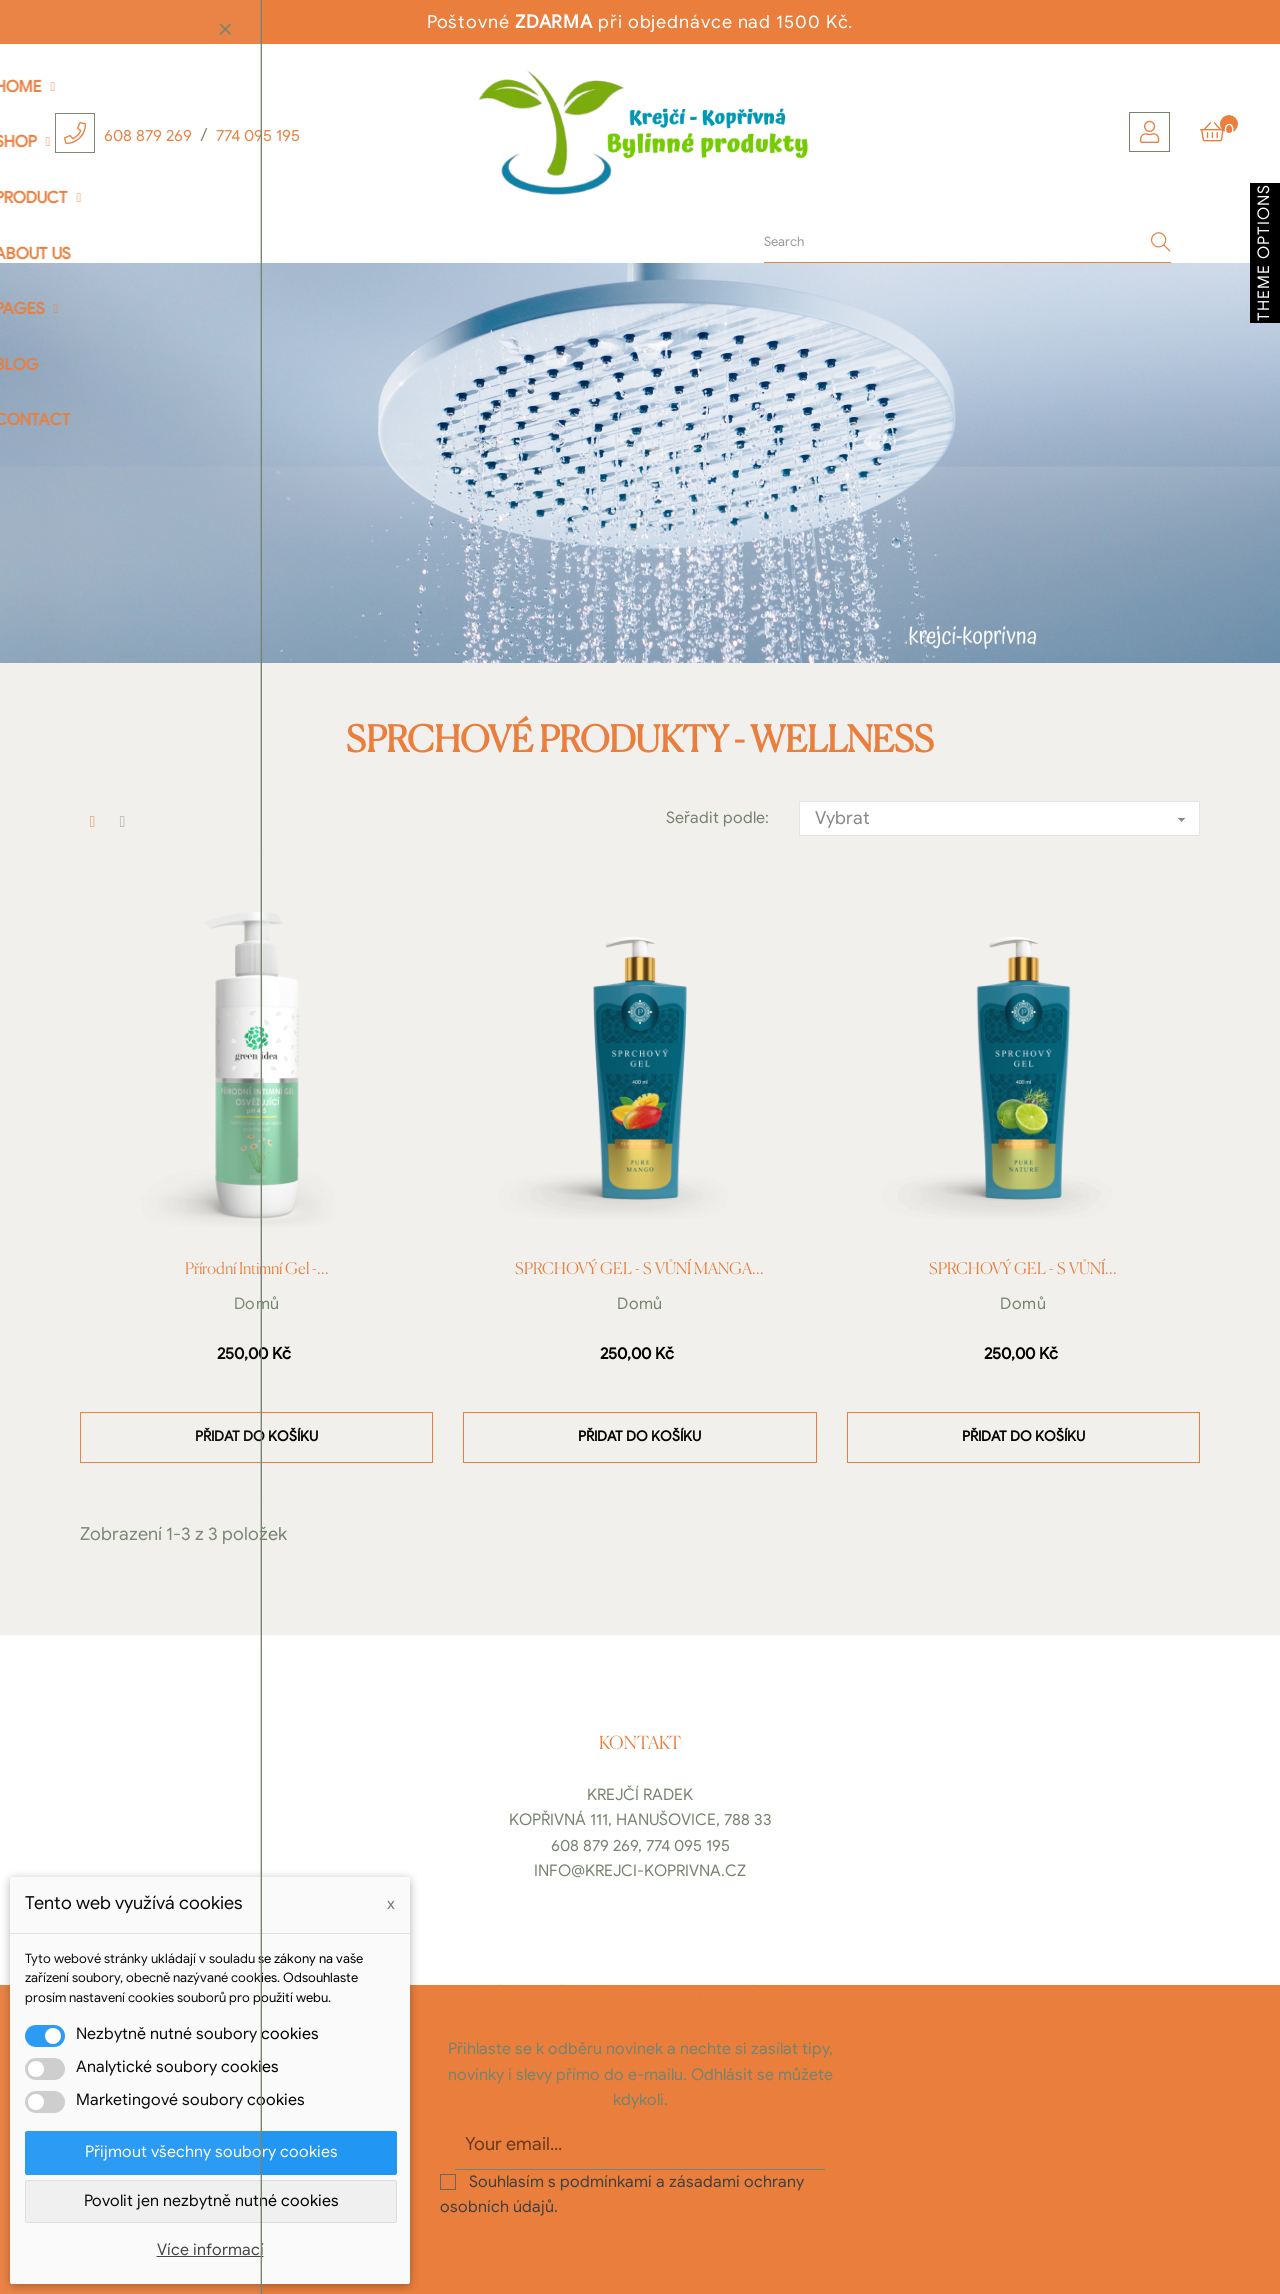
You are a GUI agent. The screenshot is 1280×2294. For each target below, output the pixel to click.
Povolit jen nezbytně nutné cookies (211, 2201)
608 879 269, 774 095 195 (640, 1846)
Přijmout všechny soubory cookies (211, 2152)
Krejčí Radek (640, 1795)
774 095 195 (258, 136)
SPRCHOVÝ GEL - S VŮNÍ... (1023, 1270)
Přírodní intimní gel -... (257, 1270)
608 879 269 (148, 136)
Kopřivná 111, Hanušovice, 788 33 (640, 1820)
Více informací (210, 2250)
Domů (257, 1304)
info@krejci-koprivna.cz (640, 1871)
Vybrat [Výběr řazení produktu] (1007, 819)
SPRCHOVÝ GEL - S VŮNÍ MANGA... (639, 1270)
